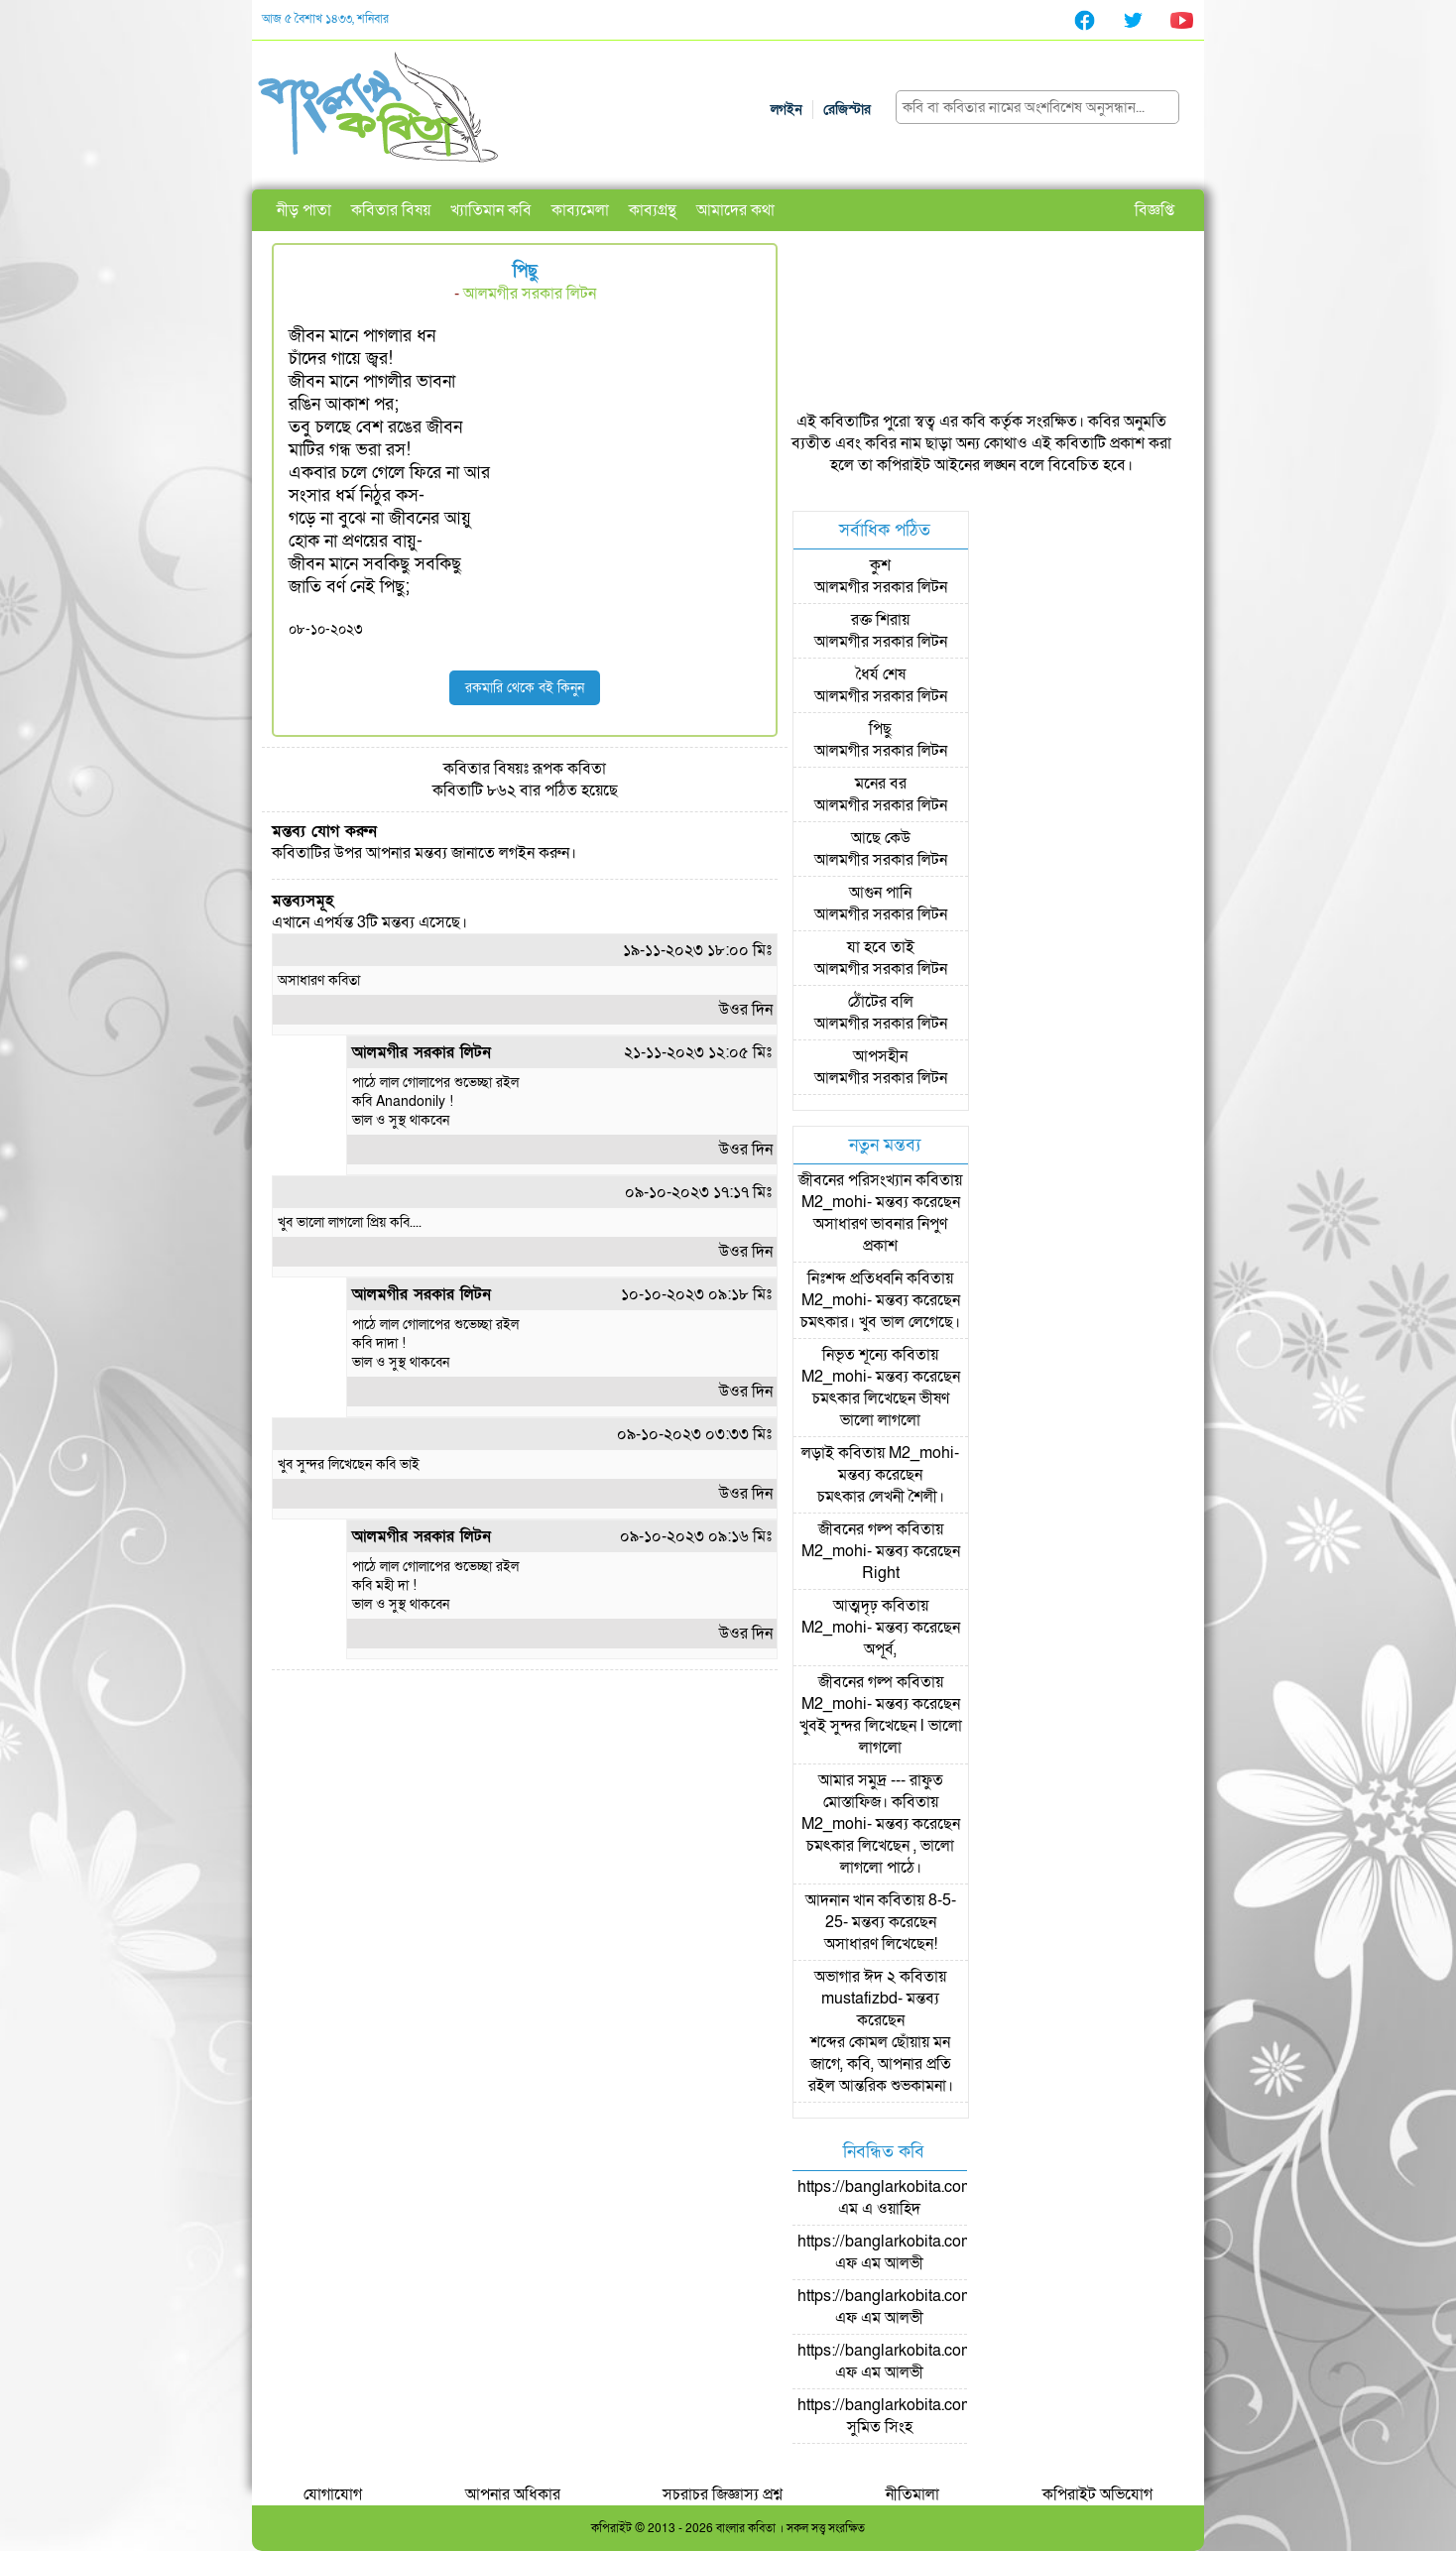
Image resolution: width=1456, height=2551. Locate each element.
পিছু (880, 729)
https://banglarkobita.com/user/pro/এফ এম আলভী (919, 2252)
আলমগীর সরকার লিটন (529, 293)
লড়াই (817, 1453)
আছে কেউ (880, 838)
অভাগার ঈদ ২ (855, 1977)
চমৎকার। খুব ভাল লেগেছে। (880, 1322)
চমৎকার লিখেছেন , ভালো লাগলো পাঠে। (880, 1857)
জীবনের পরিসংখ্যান (854, 1180)
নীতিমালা (912, 2494)
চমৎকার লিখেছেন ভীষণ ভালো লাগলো (880, 1409)
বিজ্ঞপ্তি (1154, 210)
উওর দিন (746, 1010)
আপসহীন (880, 1056)
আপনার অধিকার (512, 2494)
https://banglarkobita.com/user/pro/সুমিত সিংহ (919, 2416)
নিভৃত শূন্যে (855, 1355)
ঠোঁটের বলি (880, 1002)
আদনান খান (839, 1900)
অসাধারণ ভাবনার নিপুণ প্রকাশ (880, 1235)
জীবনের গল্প (855, 1529)
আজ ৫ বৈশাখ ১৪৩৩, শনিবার (325, 19)
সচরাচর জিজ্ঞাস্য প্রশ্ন (723, 2494)
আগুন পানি (880, 893)
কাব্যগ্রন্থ (652, 210)
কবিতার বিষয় (390, 210)
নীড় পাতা (304, 210)
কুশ (880, 565)
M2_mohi (834, 1202)
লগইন (786, 109)
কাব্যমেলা (580, 210)
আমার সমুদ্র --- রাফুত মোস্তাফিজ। (880, 1791)
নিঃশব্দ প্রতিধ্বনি (855, 1278)
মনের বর (881, 783)
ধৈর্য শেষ (881, 674)
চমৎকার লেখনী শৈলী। (880, 1497)
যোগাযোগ (332, 2494)
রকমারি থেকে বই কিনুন (524, 687)
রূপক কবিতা (569, 769)
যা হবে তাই (880, 947)
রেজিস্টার (847, 109)
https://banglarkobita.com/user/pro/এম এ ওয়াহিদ (919, 2198)
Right (881, 1573)
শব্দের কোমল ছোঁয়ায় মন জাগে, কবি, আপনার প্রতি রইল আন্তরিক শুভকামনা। (880, 2064)
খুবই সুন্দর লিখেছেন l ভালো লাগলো (880, 1737)
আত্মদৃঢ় (855, 1606)
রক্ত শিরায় (880, 620)
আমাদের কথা (735, 210)
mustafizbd (859, 1998)
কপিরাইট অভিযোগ (1097, 2494)
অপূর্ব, (880, 1649)
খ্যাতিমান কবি (491, 210)
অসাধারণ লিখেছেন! (880, 1944)
